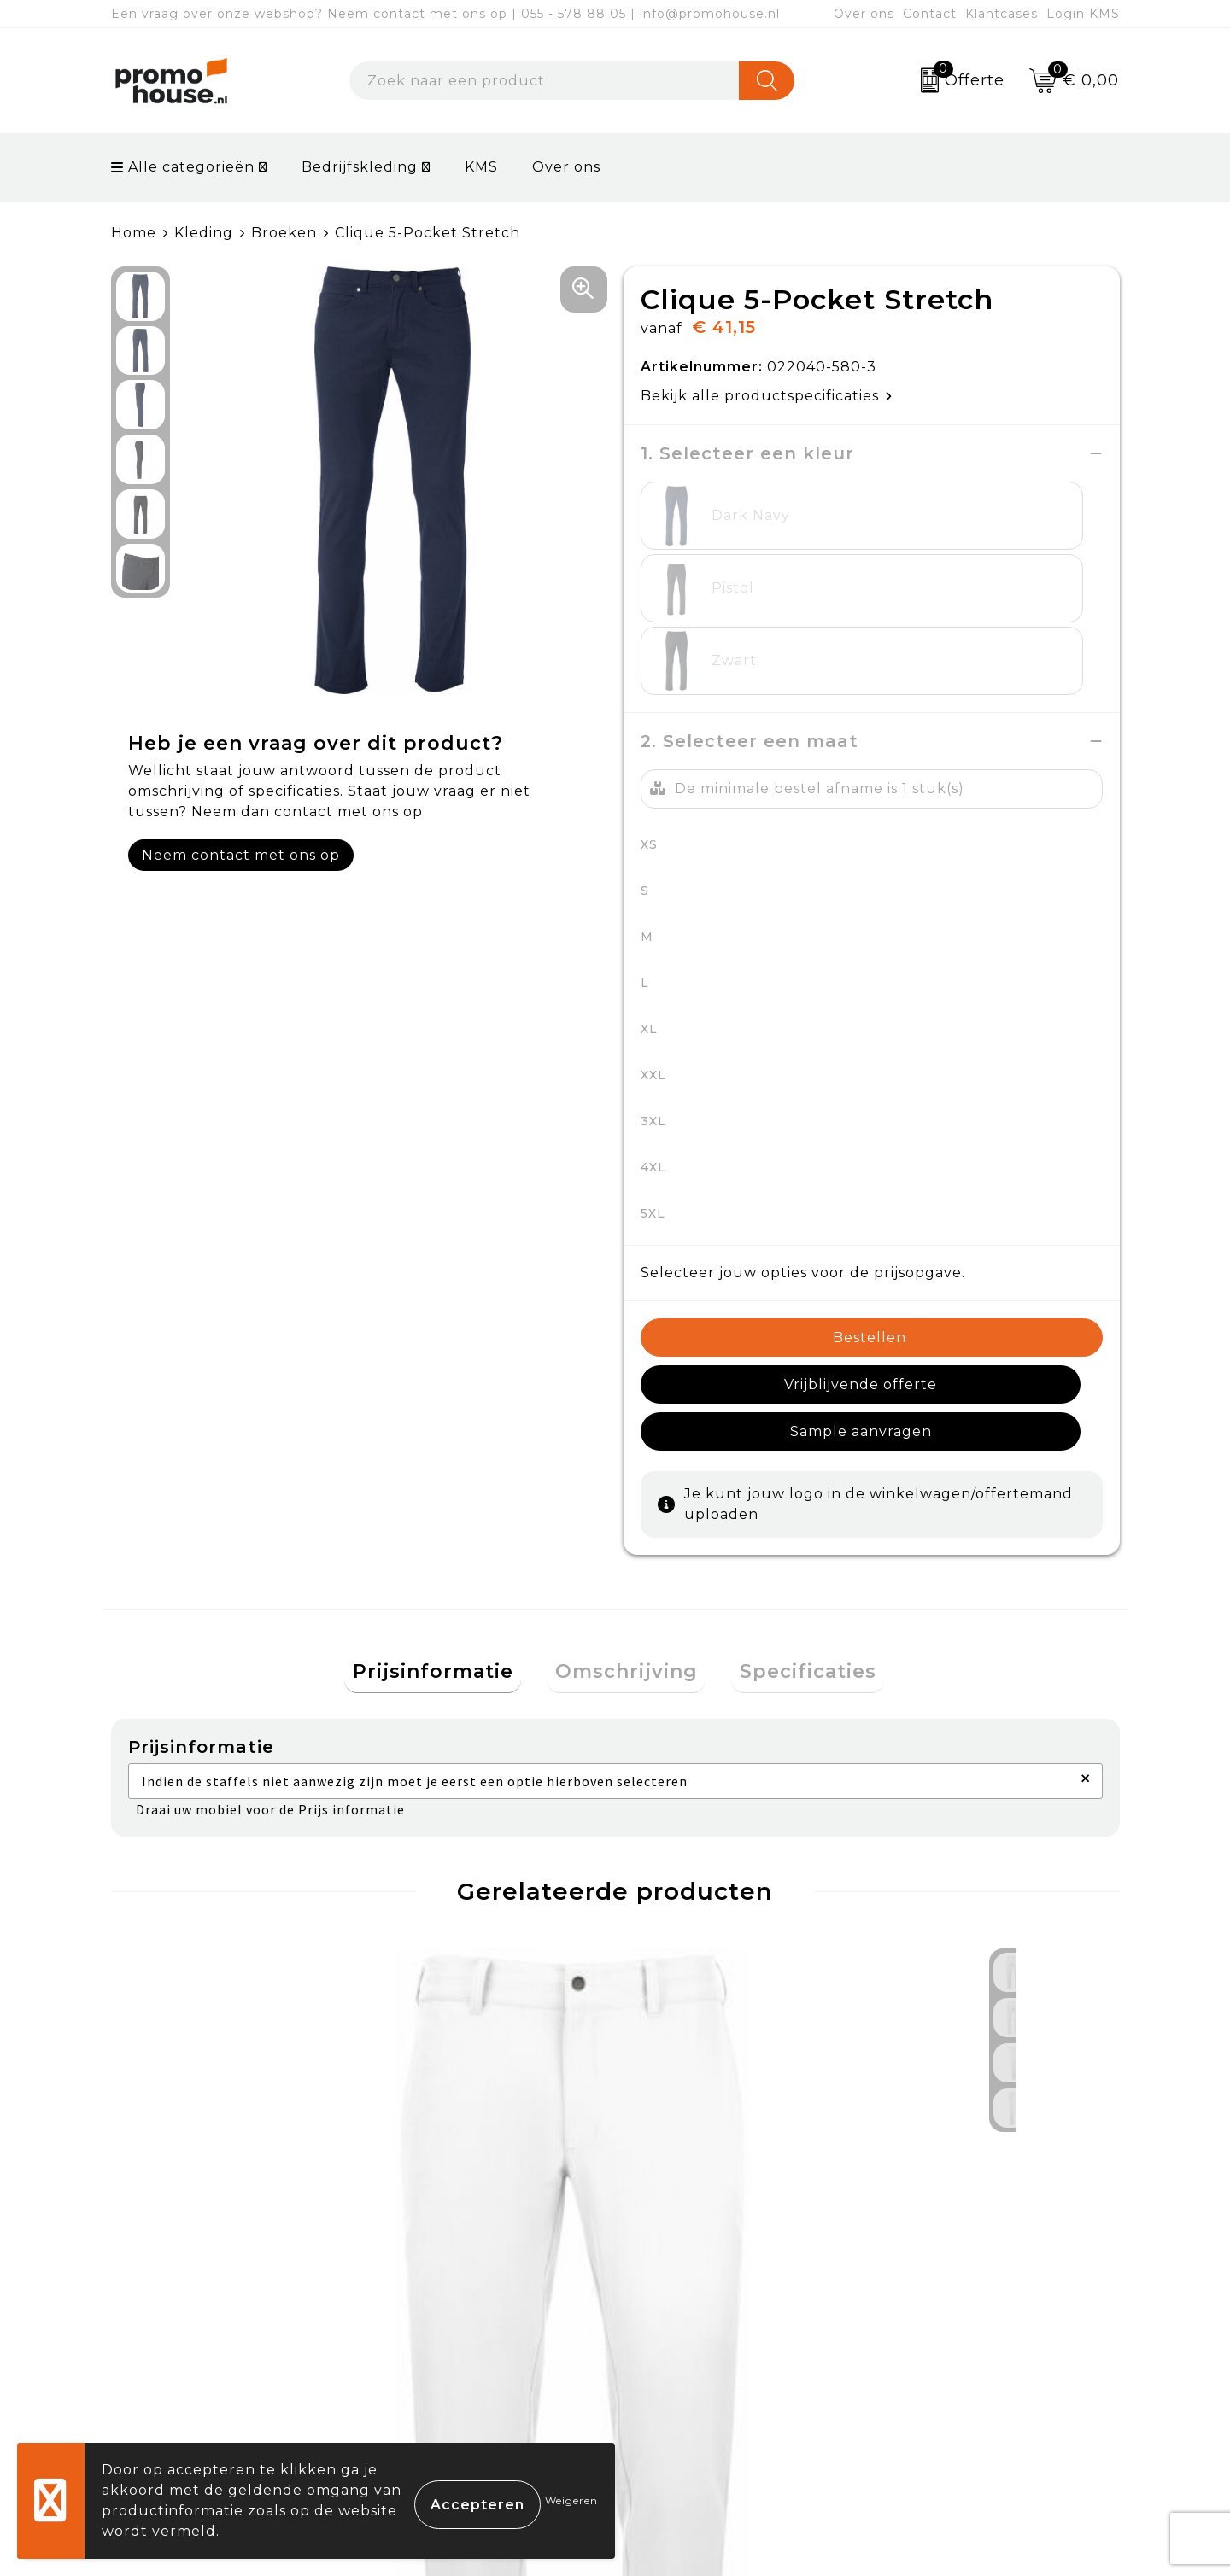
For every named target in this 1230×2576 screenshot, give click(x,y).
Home (133, 233)
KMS (481, 167)
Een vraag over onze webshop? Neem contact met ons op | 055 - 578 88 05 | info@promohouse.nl (445, 13)
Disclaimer (925, 2380)
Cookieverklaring (951, 2301)
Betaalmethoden (701, 2301)
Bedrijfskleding (360, 167)
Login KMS (1083, 13)
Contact (930, 13)
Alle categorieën (183, 167)
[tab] (449, 1484)
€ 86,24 (189, 2066)
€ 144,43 (698, 2066)
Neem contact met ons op (241, 855)
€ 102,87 (444, 2092)
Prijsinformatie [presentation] (449, 1483)
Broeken (284, 233)
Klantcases (1001, 13)
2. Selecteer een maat (749, 596)
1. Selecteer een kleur (747, 453)
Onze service (685, 2380)
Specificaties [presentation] (791, 1483)
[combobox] (544, 80)
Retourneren (686, 2341)
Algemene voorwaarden (977, 2261)
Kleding (203, 233)
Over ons (864, 13)
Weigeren (571, 2500)
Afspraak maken (447, 2341)
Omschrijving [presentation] (626, 1483)
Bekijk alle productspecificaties (767, 396)
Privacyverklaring (953, 2341)
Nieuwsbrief (431, 2301)
